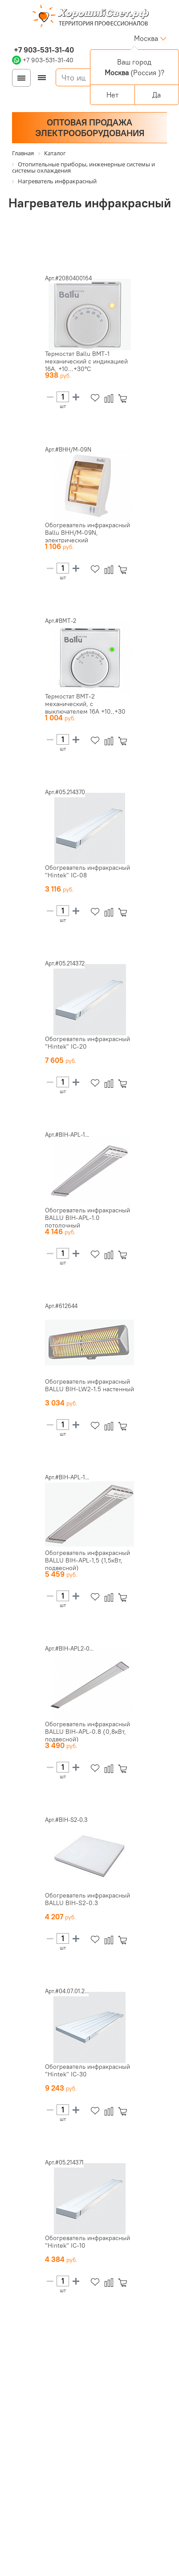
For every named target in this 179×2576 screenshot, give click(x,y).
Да (156, 94)
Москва (146, 38)
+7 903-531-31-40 (43, 50)
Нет (112, 94)
